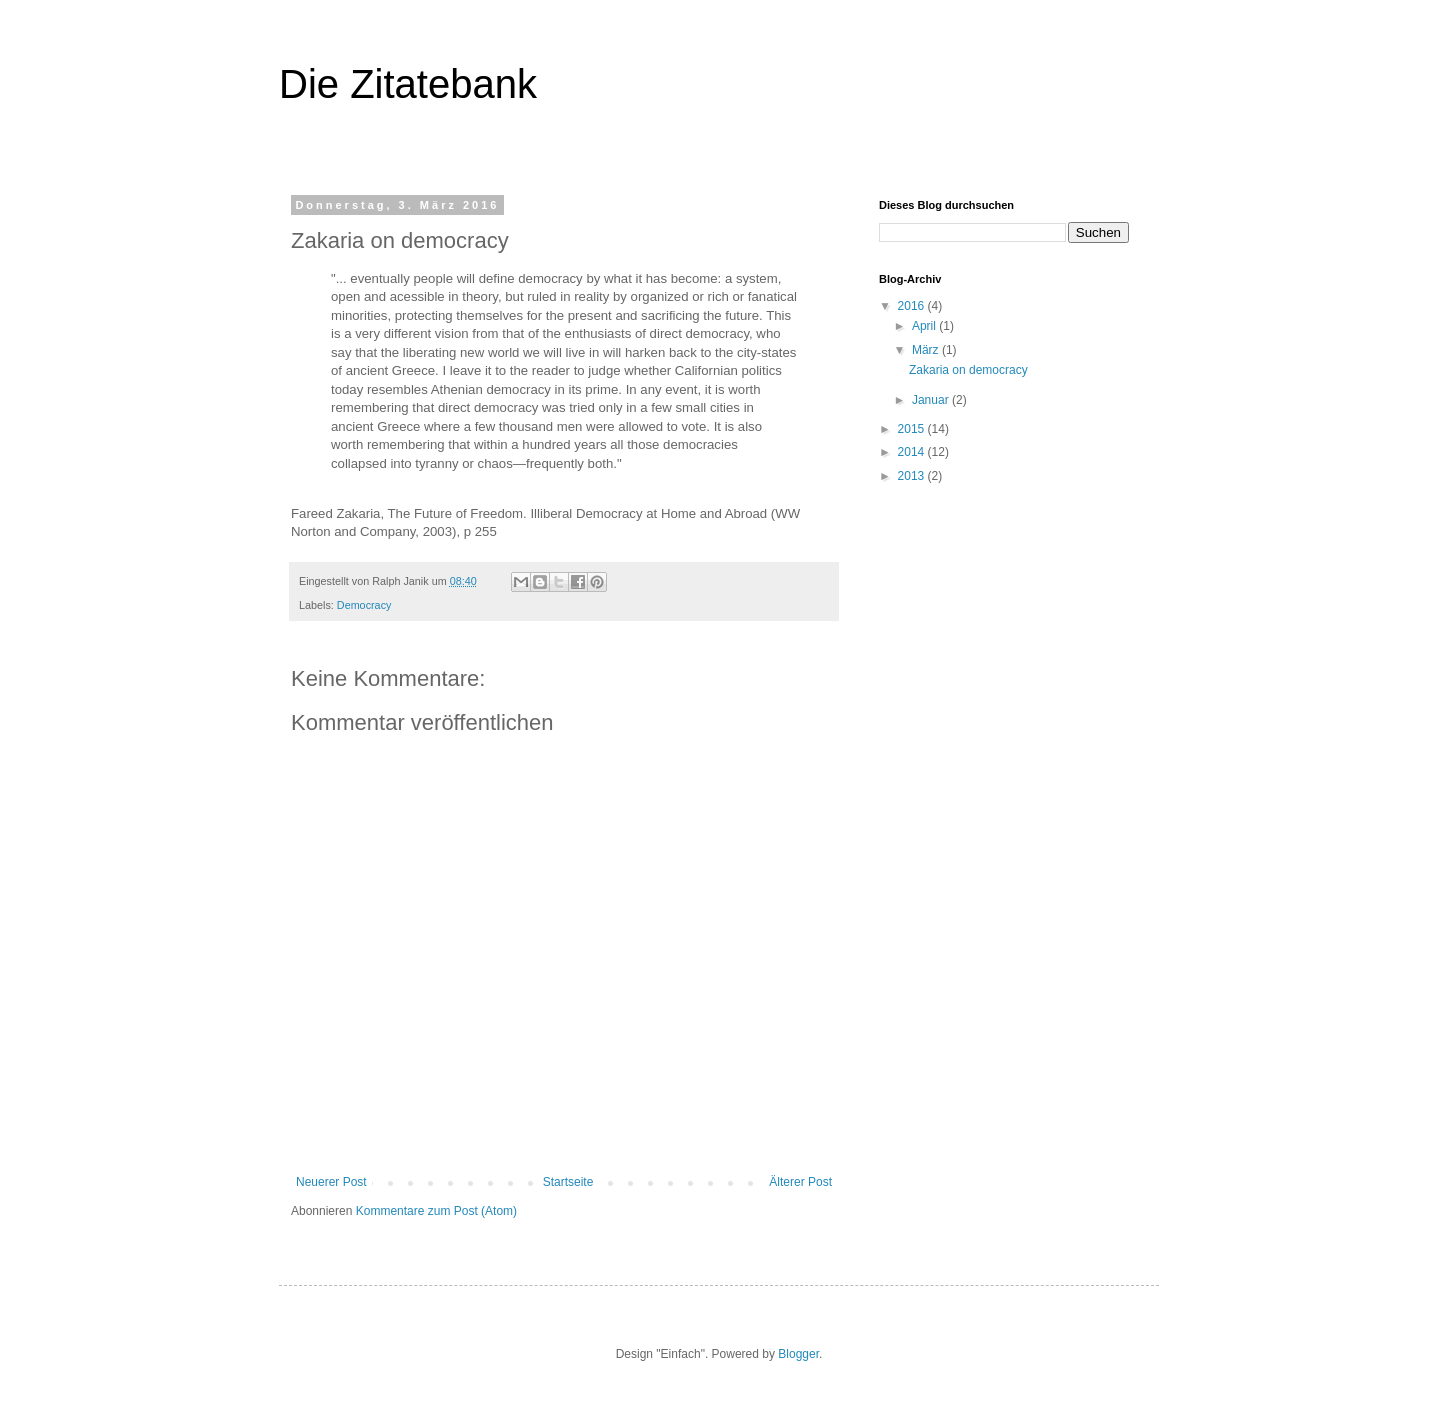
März (927, 350)
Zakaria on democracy (968, 370)
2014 (913, 452)
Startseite (568, 1182)
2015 (913, 429)
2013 (913, 476)
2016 (913, 306)
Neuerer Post (331, 1182)
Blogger (798, 1354)
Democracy (364, 605)
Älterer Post (800, 1182)
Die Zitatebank (408, 84)
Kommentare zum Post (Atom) (436, 1211)
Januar (932, 400)
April (925, 326)
